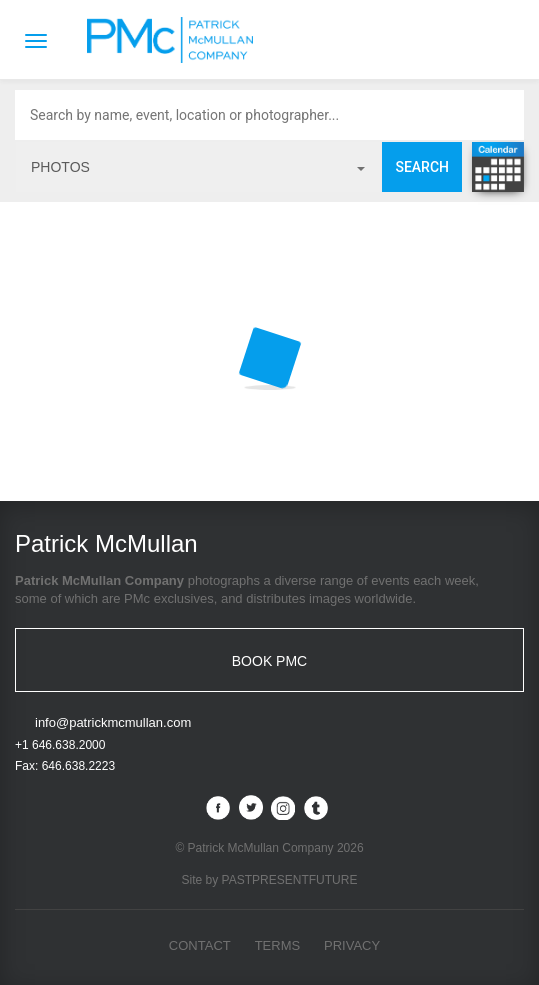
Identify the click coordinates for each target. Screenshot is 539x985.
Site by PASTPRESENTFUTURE (270, 880)
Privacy (352, 945)
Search (422, 167)
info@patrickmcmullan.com (113, 722)
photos (198, 167)
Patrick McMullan (176, 40)
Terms (278, 945)
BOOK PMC (269, 661)
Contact (200, 945)
